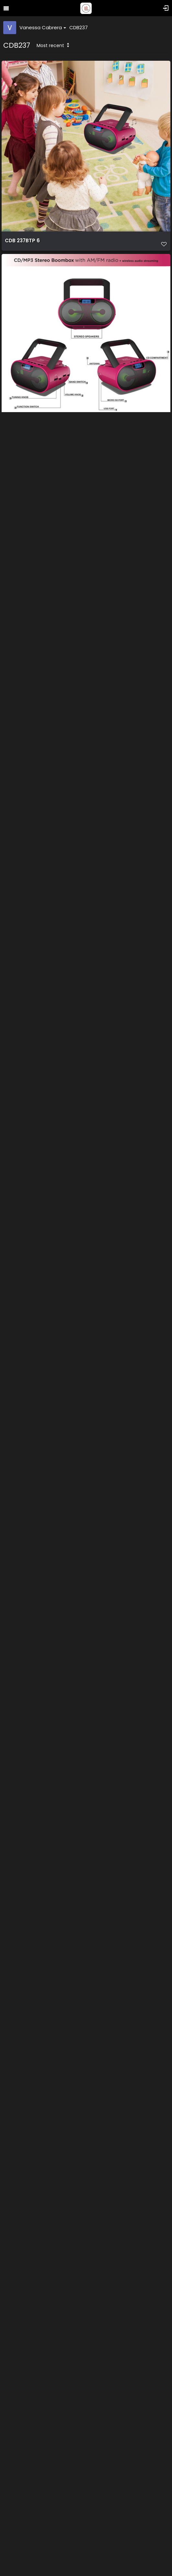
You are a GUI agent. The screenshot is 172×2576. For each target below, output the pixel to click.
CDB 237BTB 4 (22, 1400)
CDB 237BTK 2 (22, 2367)
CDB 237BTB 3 (22, 1594)
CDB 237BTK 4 (22, 2560)
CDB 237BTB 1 (21, 1787)
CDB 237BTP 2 (22, 1207)
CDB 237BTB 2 (22, 1980)
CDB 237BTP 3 (22, 1014)
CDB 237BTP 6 (22, 240)
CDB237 (78, 27)
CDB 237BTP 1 (21, 820)
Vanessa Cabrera (42, 27)
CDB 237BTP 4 (22, 627)
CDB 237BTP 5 (22, 434)
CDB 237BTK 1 (21, 2174)
